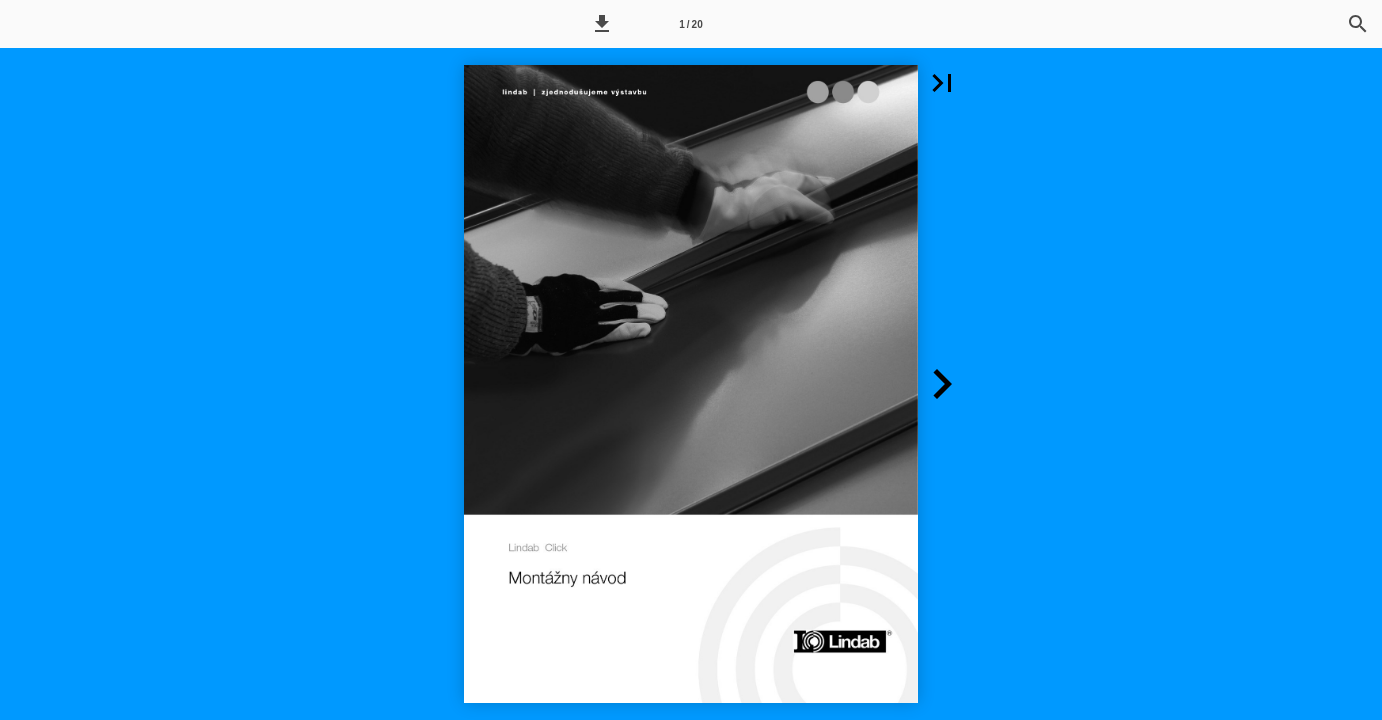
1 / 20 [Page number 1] (690, 24)
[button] (602, 24)
